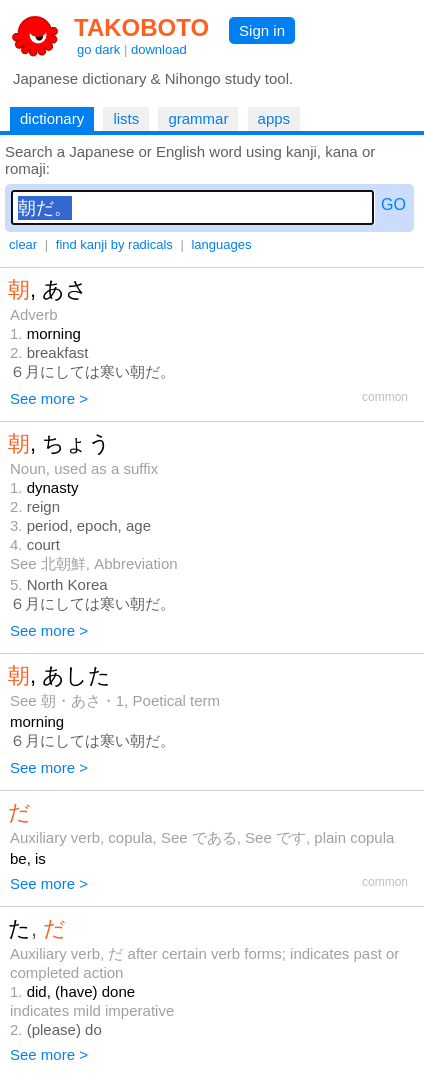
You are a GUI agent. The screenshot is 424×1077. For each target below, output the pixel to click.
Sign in (262, 30)
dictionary (52, 118)
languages (221, 244)
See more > (49, 398)
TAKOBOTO (141, 27)
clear (23, 244)
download (159, 49)
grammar (198, 118)
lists (126, 118)
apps (274, 118)
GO (393, 204)
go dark (98, 49)
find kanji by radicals (114, 244)
